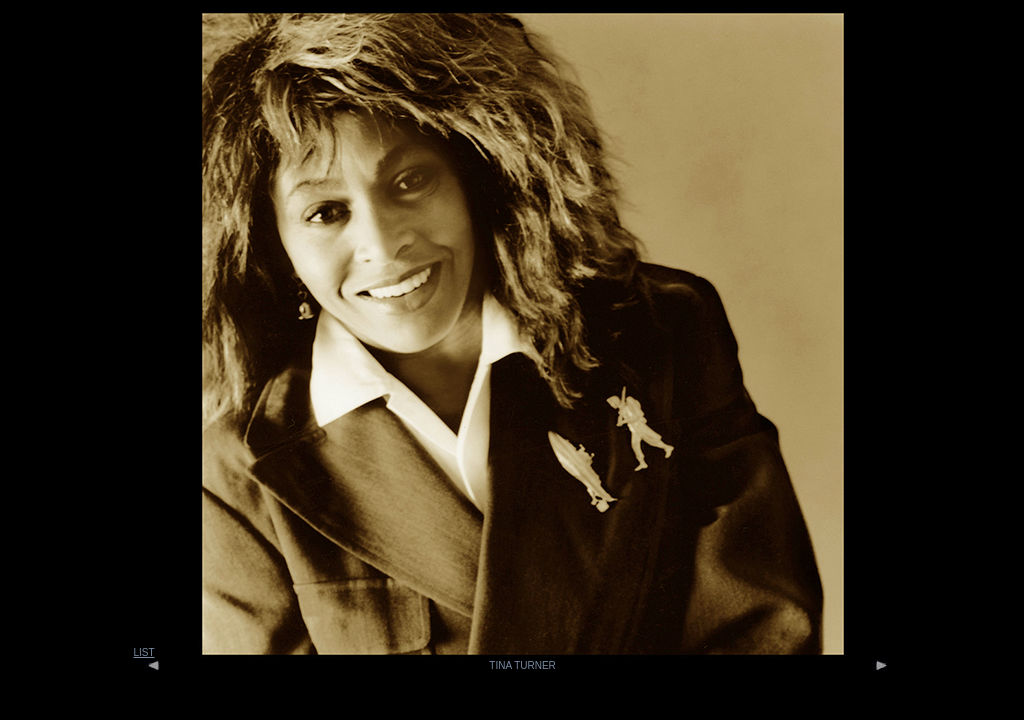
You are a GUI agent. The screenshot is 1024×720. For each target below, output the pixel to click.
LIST (143, 652)
